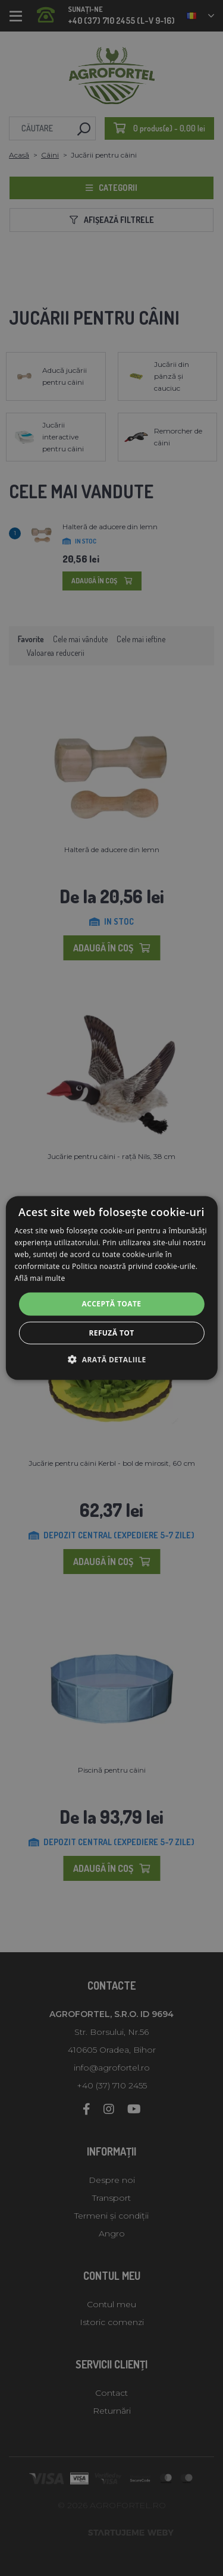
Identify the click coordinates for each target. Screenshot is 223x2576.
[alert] (111, 1288)
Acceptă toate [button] (112, 1304)
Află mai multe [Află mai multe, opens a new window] (39, 1278)
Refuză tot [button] (111, 1332)
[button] (111, 1359)
